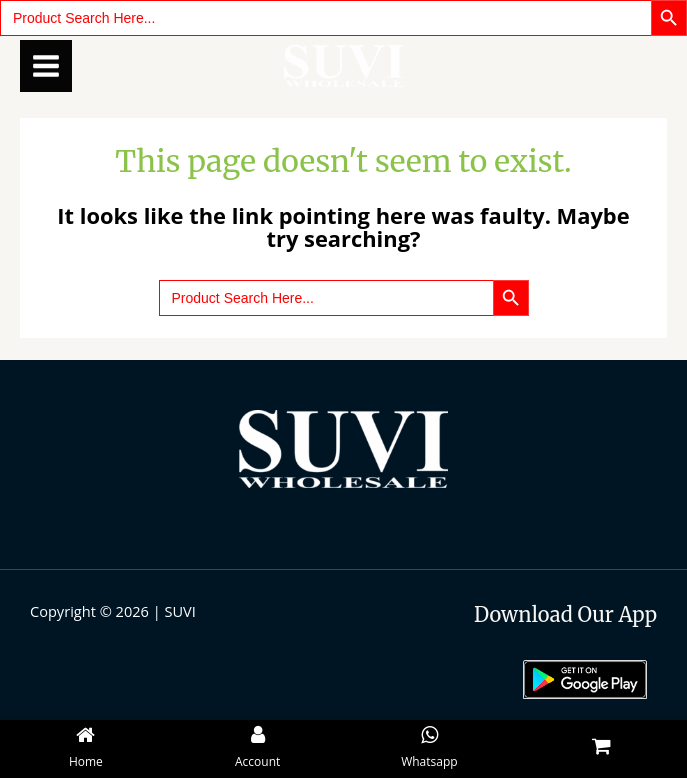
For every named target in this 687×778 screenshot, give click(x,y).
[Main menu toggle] (46, 66)
